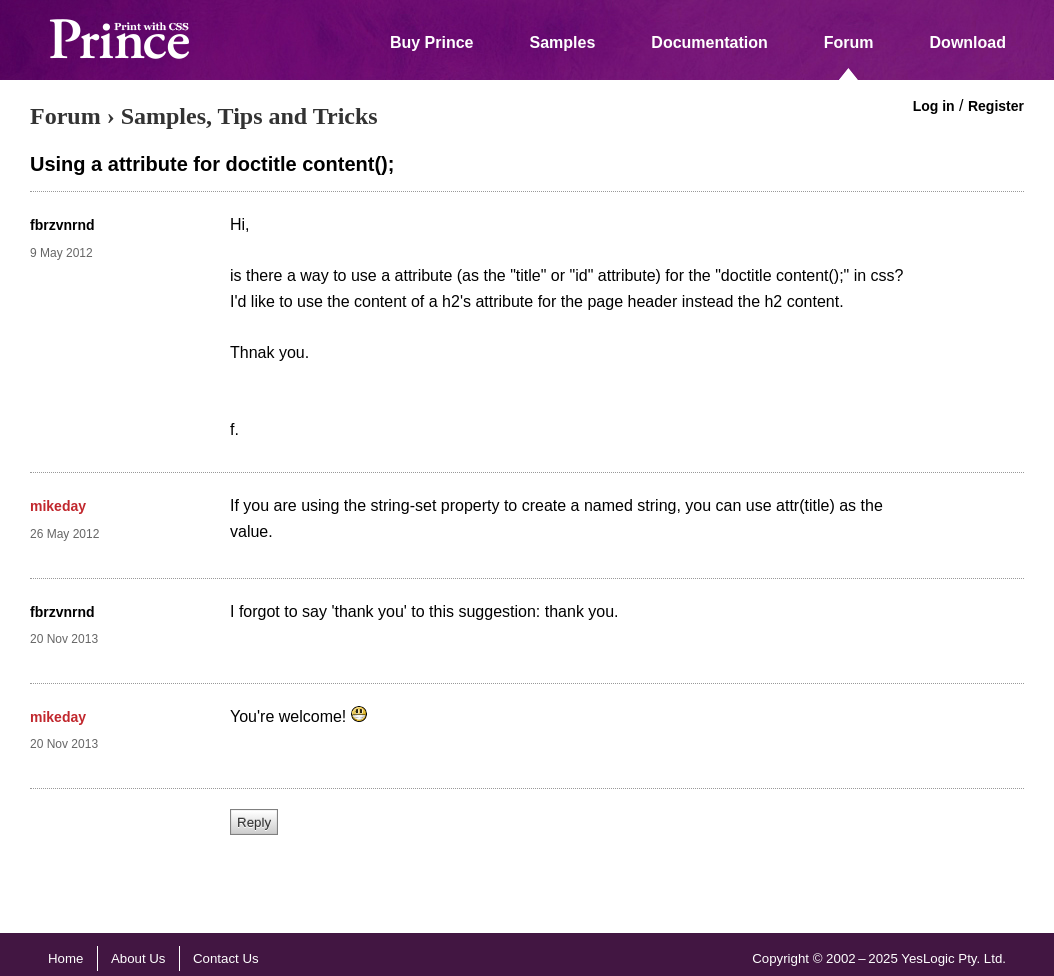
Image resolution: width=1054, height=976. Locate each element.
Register (996, 106)
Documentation (709, 42)
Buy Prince (432, 42)
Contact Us (226, 958)
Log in (934, 106)
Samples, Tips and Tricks (249, 116)
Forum (849, 42)
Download (968, 42)
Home (65, 958)
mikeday (58, 506)
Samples (563, 42)
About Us (138, 958)
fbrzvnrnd (62, 225)
